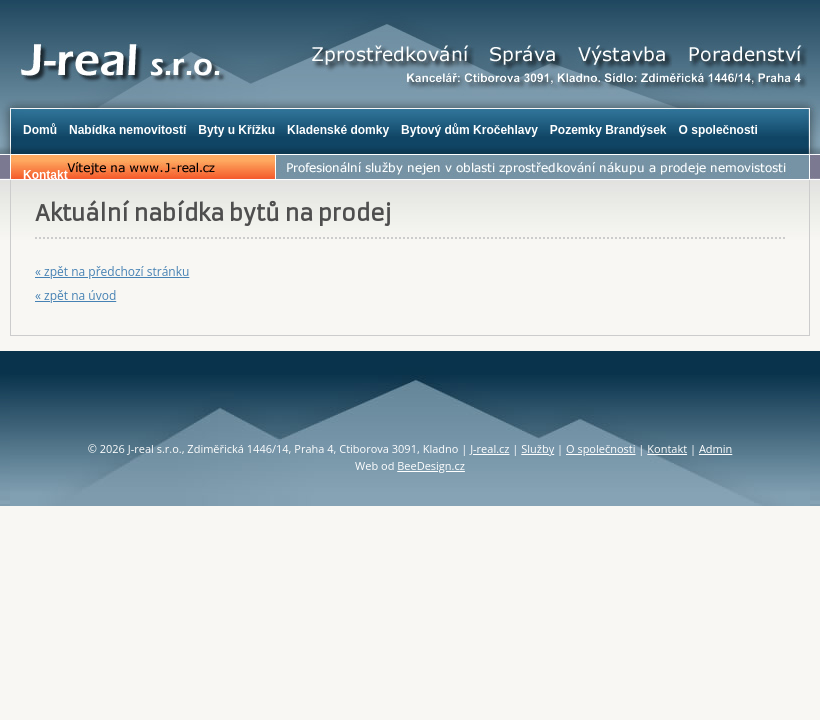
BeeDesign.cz (431, 465)
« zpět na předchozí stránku (112, 271)
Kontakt (667, 448)
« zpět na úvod (75, 295)
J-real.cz (489, 448)
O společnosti (601, 448)
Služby (537, 448)
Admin (715, 448)
